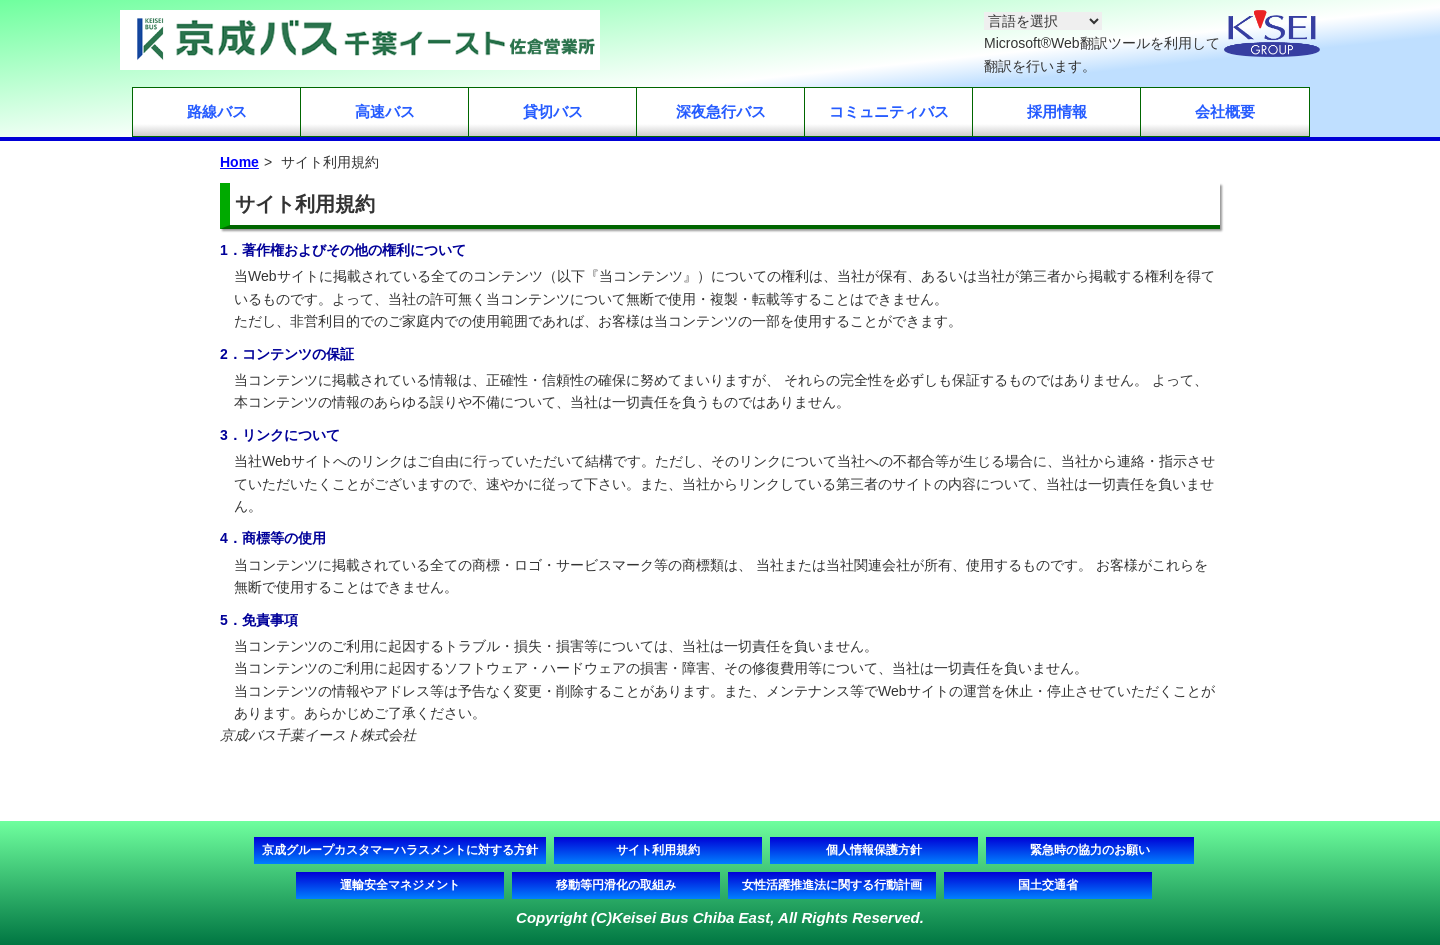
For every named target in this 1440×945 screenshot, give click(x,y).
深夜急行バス (721, 111)
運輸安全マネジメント (400, 885)
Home (239, 162)
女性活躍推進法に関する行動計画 (832, 885)
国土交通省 (1048, 885)
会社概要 (1225, 111)
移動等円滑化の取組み (616, 885)
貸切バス (553, 111)
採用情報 (1057, 111)
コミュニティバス (889, 111)
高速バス (385, 111)
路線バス (217, 111)
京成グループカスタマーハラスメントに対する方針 (400, 850)
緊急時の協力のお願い (1090, 850)
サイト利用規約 (658, 850)
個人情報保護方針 (874, 850)
